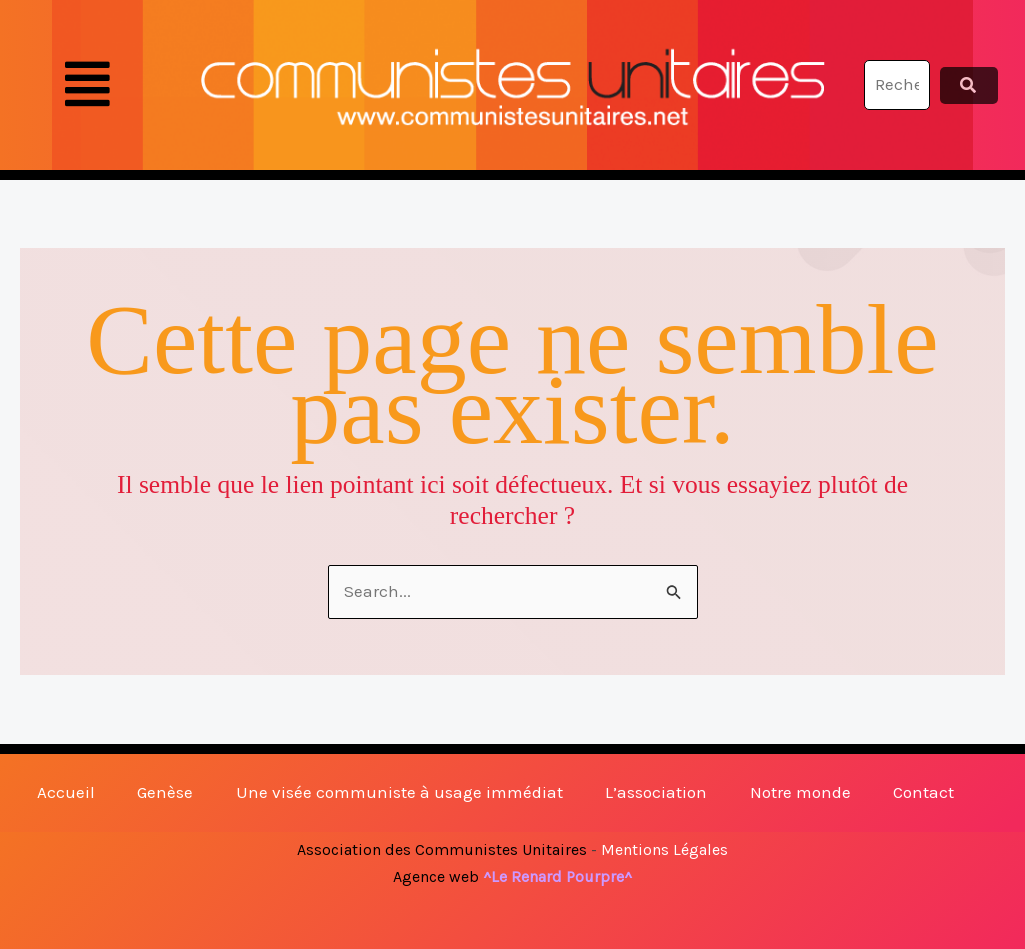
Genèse (165, 792)
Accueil (66, 792)
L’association (656, 792)
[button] (87, 85)
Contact (923, 792)
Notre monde (800, 792)
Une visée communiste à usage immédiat (399, 792)
